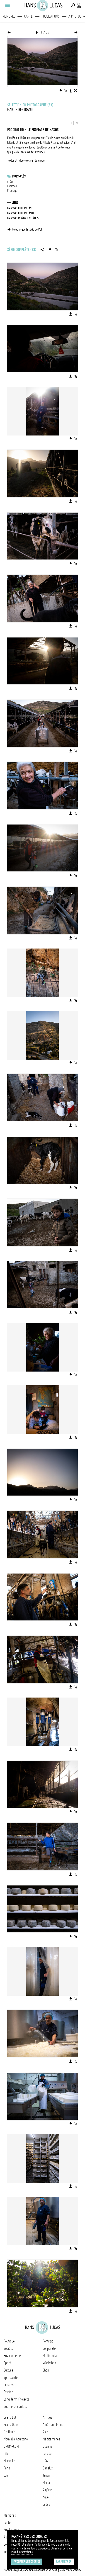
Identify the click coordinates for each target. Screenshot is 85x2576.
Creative (9, 2384)
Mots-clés (19, 176)
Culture (8, 2370)
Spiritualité (11, 2377)
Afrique (47, 2417)
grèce (10, 182)
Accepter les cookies (27, 2561)
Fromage (12, 191)
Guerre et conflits (15, 2406)
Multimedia (50, 2355)
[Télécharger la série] (50, 250)
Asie (45, 2432)
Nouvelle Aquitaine (16, 2439)
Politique (9, 2341)
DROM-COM (11, 2446)
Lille (6, 2453)
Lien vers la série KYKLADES (23, 218)
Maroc (47, 2482)
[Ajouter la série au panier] (56, 250)
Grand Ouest (11, 2424)
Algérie (47, 2490)
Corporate (49, 2348)
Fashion (8, 2392)
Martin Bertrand (20, 109)
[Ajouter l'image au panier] (66, 91)
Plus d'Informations (22, 2552)
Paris (7, 2468)
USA (45, 2461)
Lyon (7, 2475)
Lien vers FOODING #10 (20, 213)
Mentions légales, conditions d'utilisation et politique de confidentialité (43, 2570)
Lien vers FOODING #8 (19, 208)
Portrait (48, 2341)
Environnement (14, 2355)
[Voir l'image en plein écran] (76, 91)
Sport (7, 2363)
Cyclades (12, 186)
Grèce (46, 2504)
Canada (47, 2453)
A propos (74, 16)
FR (71, 123)
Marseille (9, 2461)
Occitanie (9, 2432)
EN (76, 123)
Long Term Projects (16, 2399)
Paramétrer (63, 2561)
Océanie (48, 2446)
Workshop (49, 2363)
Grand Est (10, 2417)
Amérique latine (53, 2424)
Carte (28, 16)
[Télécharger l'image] (61, 91)
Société (8, 2348)
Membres (8, 16)
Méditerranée (51, 2439)
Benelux (48, 2468)
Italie (46, 2497)
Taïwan (47, 2475)
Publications (50, 16)
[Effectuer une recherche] (73, 5)
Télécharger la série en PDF (27, 229)
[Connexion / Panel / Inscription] (79, 5)
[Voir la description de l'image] (71, 91)
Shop (46, 2370)
